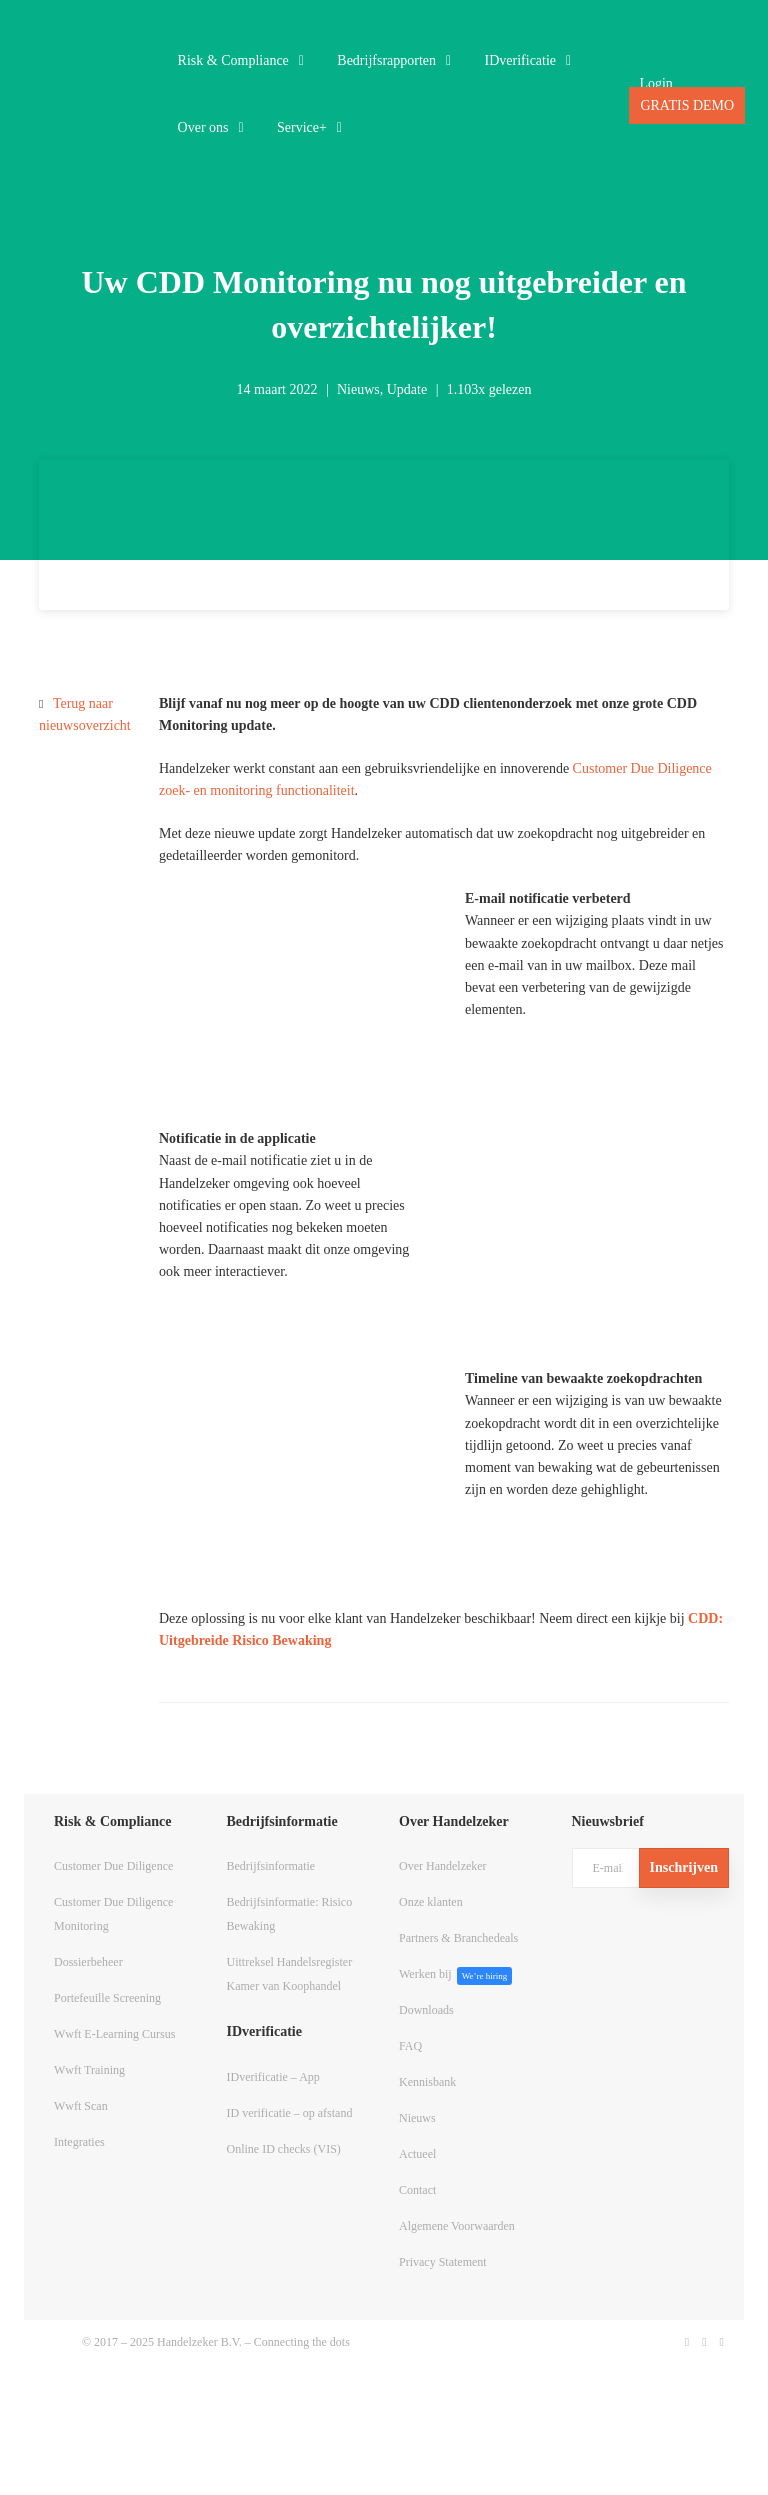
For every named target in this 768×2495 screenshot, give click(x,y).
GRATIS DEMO (687, 105)
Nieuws (358, 389)
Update (407, 389)
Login (655, 83)
